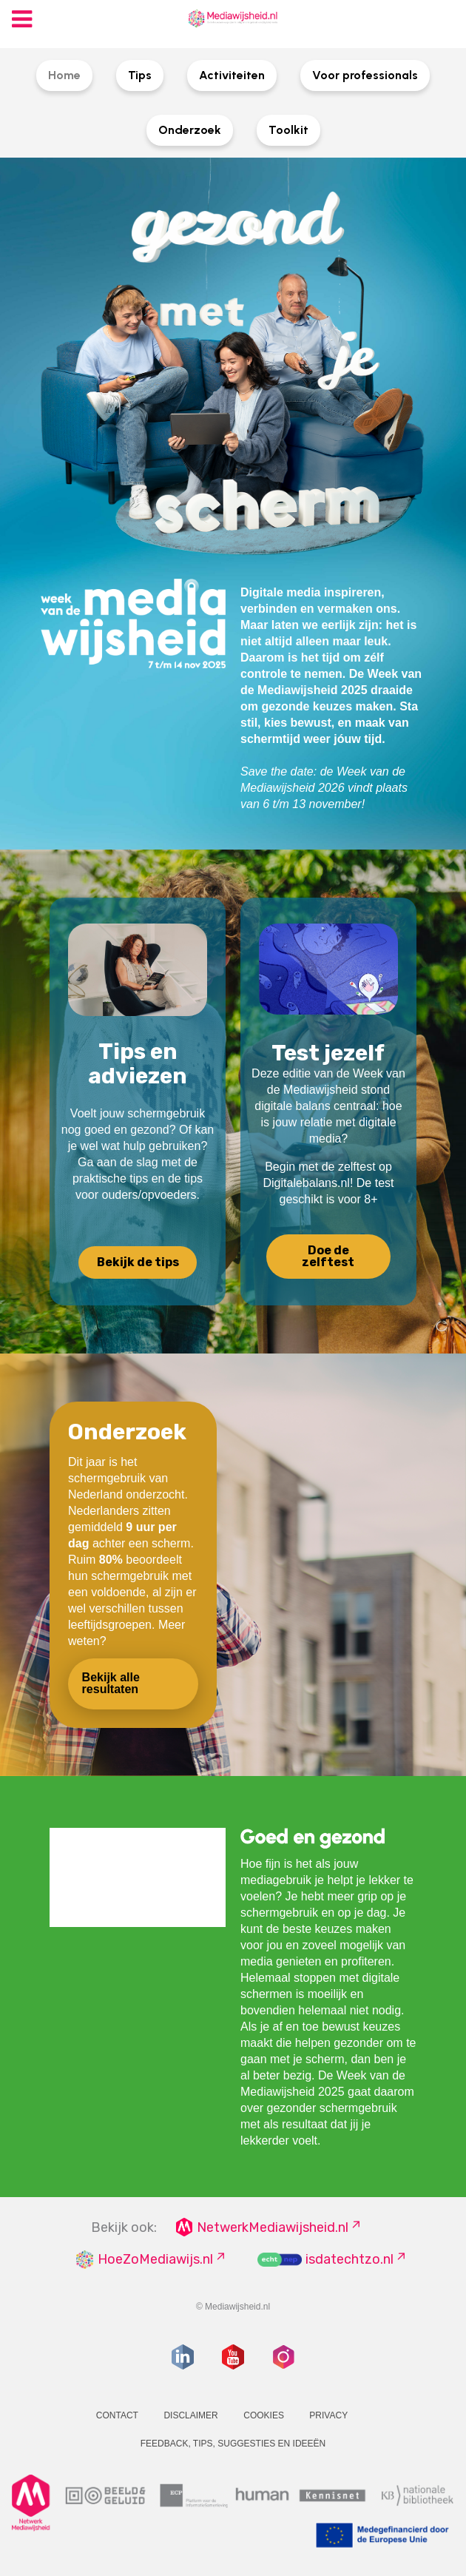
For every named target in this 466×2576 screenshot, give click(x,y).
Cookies (263, 2415)
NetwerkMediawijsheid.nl (272, 2227)
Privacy (328, 2415)
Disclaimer (190, 2415)
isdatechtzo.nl (349, 2259)
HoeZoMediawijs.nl (155, 2259)
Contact (117, 2415)
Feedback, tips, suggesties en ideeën (233, 2443)
